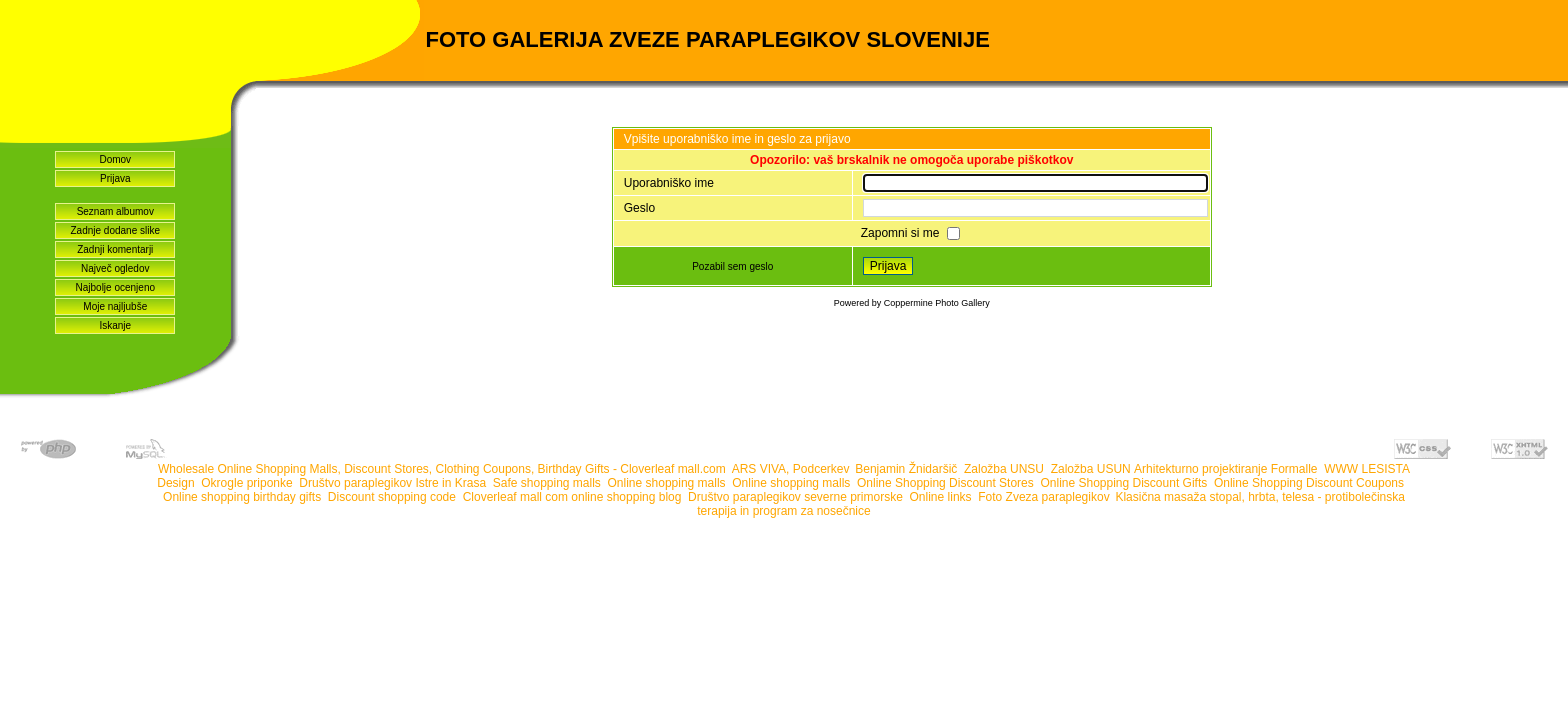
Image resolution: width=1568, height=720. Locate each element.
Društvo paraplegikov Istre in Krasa (392, 483)
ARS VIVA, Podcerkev (790, 469)
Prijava (115, 178)
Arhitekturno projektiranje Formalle (1225, 469)
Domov (115, 159)
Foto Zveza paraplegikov (1043, 497)
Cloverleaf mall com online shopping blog (572, 497)
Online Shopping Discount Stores (945, 483)
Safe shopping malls (547, 483)
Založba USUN (1091, 469)
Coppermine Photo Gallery (937, 303)
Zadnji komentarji (115, 249)
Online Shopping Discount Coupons (1310, 483)
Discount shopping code (392, 497)
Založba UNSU (1004, 469)
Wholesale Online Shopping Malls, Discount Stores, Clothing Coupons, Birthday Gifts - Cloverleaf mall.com (442, 469)
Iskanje (115, 325)
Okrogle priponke (246, 483)
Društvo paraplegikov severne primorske (795, 497)
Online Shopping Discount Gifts (1123, 483)
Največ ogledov (115, 268)
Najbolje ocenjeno (116, 287)
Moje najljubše (115, 306)
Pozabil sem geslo (732, 266)
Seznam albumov (115, 211)
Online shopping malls (667, 483)
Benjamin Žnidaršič (906, 469)
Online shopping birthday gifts (242, 497)
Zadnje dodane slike (116, 230)
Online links (941, 497)
